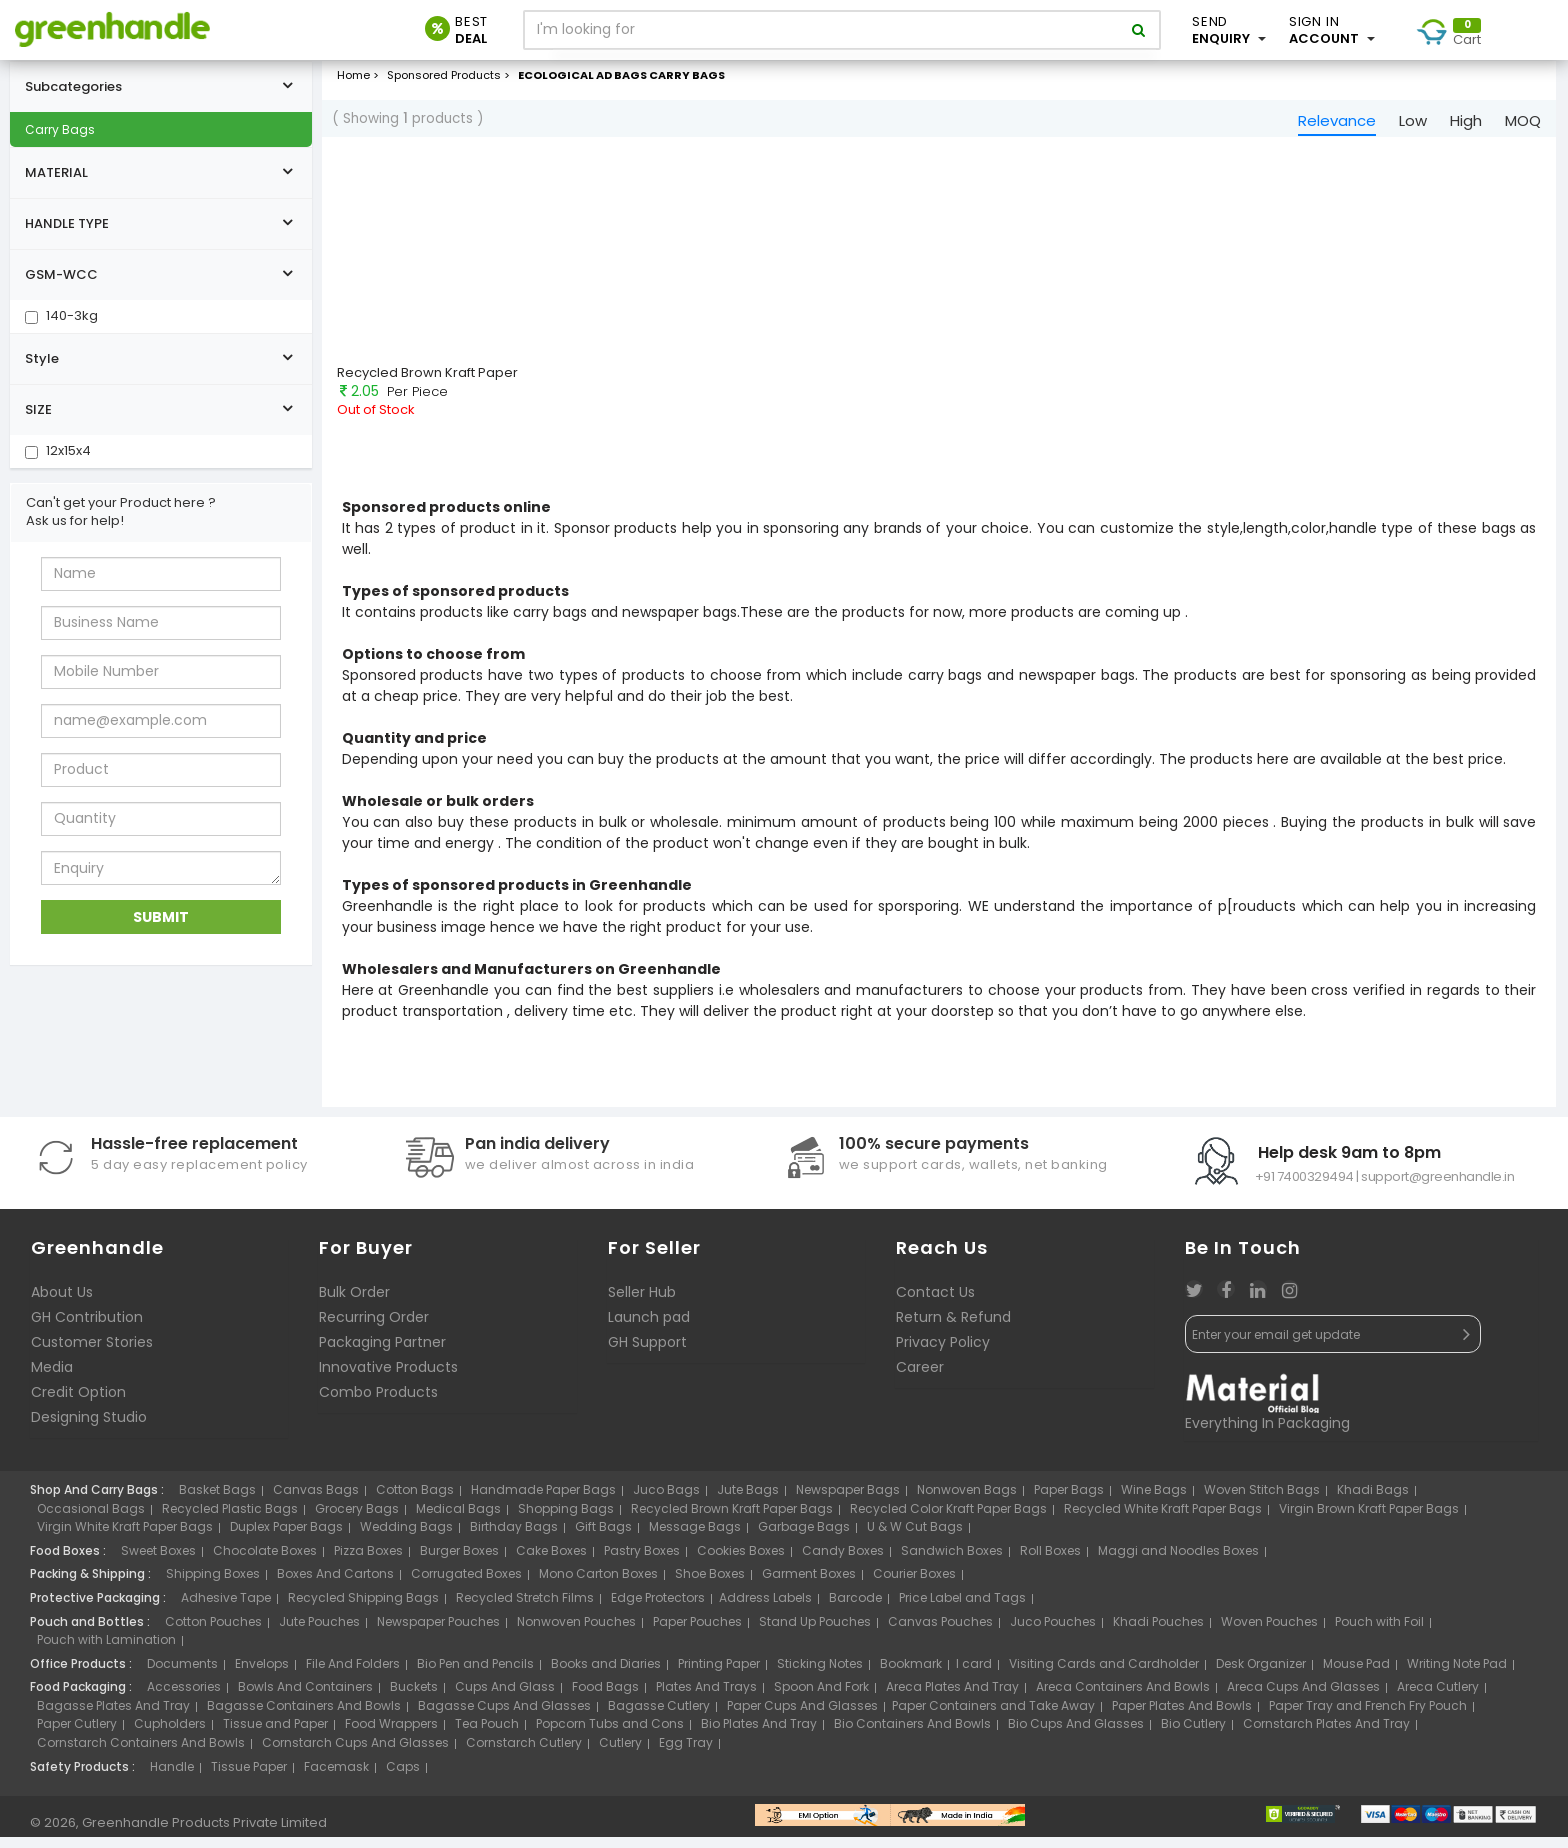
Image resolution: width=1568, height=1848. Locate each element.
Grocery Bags (357, 1519)
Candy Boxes (843, 1561)
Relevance (1337, 124)
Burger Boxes (459, 1561)
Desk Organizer (1261, 1673)
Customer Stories (92, 1353)
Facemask (336, 1776)
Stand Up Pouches (815, 1631)
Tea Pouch (487, 1734)
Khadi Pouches (1158, 1631)
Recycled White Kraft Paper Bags (1163, 1519)
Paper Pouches (697, 1631)
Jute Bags (748, 1500)
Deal (471, 30)
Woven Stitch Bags (1262, 1500)
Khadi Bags (1373, 1500)
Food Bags (605, 1697)
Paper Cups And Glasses (802, 1716)
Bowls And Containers (305, 1697)
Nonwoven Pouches (576, 1631)
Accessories (184, 1697)
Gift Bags (603, 1537)
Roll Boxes (1050, 1561)
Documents (182, 1673)
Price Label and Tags (962, 1608)
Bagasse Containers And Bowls (304, 1716)
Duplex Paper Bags (286, 1537)
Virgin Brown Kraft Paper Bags (1369, 1519)
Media (52, 1378)
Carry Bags (60, 133)
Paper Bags (1069, 1500)
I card (974, 1673)
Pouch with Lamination (106, 1650)
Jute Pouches (319, 1631)
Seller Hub (642, 1303)
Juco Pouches (1053, 1631)
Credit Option (78, 1403)
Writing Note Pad (1457, 1673)
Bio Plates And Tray (759, 1734)
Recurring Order (374, 1328)
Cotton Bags (415, 1500)
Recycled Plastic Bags (230, 1519)
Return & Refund (953, 1328)
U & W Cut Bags (915, 1537)
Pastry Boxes (642, 1561)
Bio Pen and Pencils (475, 1673)
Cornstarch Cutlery (524, 1753)
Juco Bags (666, 1500)
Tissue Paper (249, 1776)
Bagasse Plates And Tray (113, 1716)
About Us (62, 1303)
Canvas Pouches (940, 1631)
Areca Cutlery (1438, 1697)
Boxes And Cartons (335, 1584)
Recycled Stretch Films (525, 1608)
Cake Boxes (551, 1561)
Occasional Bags (91, 1519)
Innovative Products (388, 1378)
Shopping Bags (566, 1519)
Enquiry (1229, 30)
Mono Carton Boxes (598, 1584)
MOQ (1523, 124)
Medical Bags (458, 1519)
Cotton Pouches (213, 1631)
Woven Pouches (1269, 1631)
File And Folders (353, 1673)
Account (1332, 30)
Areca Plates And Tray (952, 1697)
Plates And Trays (706, 1697)
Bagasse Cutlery (659, 1716)
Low (1413, 124)
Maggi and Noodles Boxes (1178, 1561)
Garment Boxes (809, 1584)
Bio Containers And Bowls (912, 1734)
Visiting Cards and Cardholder (1104, 1673)
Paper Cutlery (77, 1734)
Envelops (262, 1673)
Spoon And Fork (821, 1697)
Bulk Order (354, 1303)
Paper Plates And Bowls (1182, 1716)
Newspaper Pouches (438, 1631)
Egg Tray (686, 1753)
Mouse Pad (1356, 1673)
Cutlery (620, 1753)
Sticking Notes (820, 1673)
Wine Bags (1154, 1500)
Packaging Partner (382, 1353)
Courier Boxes (914, 1584)
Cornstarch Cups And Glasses (355, 1753)
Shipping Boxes (213, 1584)
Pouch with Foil (1379, 1631)
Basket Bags (217, 1500)
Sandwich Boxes (952, 1561)
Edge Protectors (658, 1608)
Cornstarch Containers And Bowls (141, 1753)
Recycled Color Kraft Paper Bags (948, 1519)
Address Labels (765, 1608)
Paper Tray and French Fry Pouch (1368, 1716)
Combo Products (378, 1403)
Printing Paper (719, 1673)
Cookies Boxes (741, 1561)
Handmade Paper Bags (543, 1500)
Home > (358, 79)
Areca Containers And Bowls (1123, 1697)
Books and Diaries (606, 1673)
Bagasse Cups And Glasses (504, 1716)
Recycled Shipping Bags (363, 1608)
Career (920, 1378)
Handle (172, 1776)
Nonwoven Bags (967, 1500)
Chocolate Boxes (265, 1561)
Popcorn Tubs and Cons (610, 1734)
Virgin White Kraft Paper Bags (125, 1537)
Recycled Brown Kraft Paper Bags (732, 1519)
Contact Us (935, 1303)
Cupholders (170, 1734)
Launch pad (649, 1328)
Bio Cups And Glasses (1076, 1734)
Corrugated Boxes (466, 1584)
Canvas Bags (316, 1500)
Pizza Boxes (368, 1561)
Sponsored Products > (450, 79)
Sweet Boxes (158, 1561)
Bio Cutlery (1193, 1734)
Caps (403, 1776)
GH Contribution (87, 1328)
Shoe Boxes (710, 1584)
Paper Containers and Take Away (993, 1716)
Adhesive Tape (226, 1608)
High (1466, 124)
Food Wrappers (391, 1734)
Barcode (855, 1608)
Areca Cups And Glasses (1303, 1697)
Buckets (414, 1697)
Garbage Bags (804, 1537)
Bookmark (911, 1673)
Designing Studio (89, 1428)
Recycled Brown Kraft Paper (427, 375)
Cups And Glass (505, 1697)
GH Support (647, 1353)
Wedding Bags (406, 1537)
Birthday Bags (514, 1537)
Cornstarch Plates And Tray (1326, 1734)
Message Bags (695, 1537)
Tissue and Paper (275, 1734)
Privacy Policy (943, 1353)
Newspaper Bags (848, 1500)
